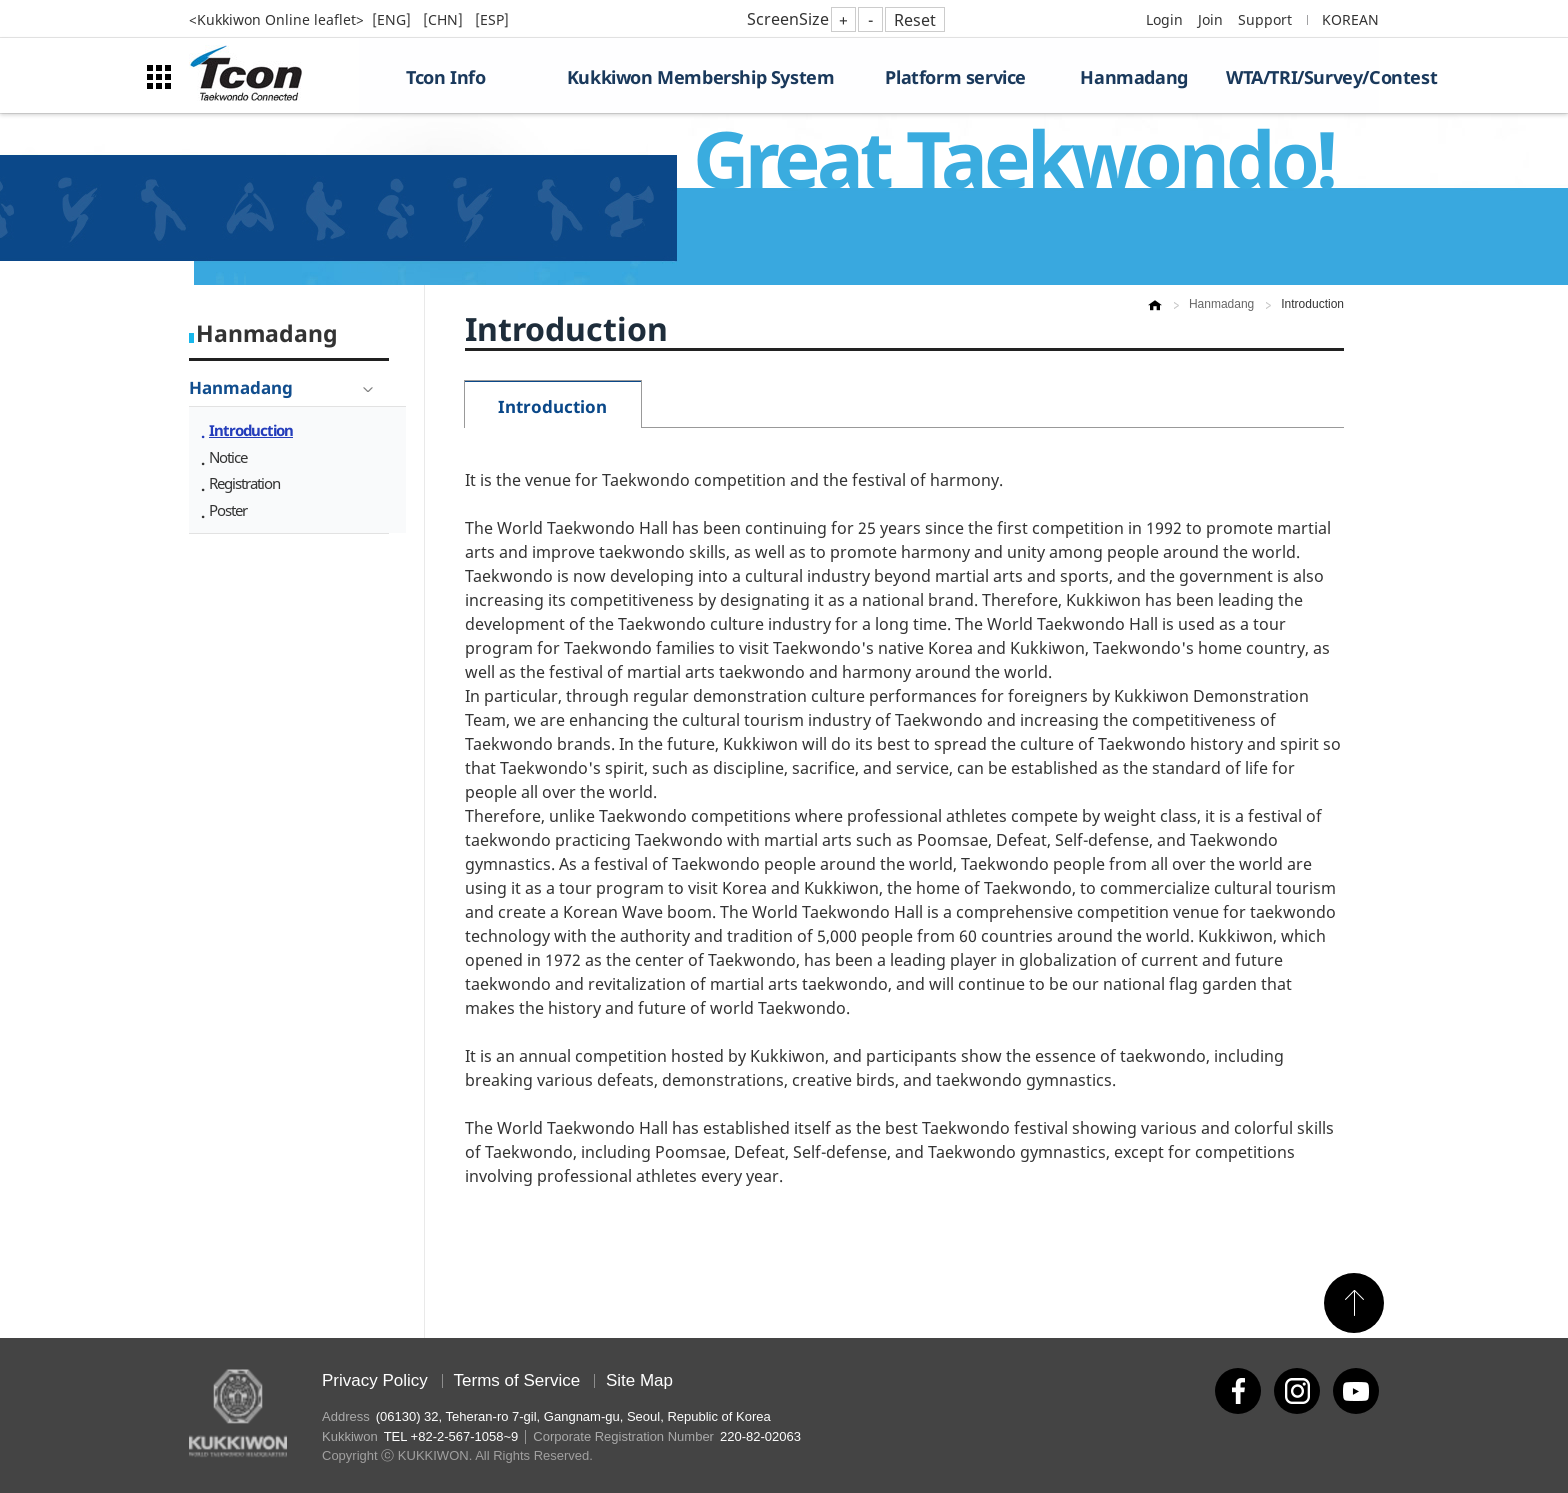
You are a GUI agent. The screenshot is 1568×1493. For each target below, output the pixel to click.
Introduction (251, 430)
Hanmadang (1133, 77)
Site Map (639, 1380)
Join (1210, 19)
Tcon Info (445, 77)
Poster (228, 510)
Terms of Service (517, 1380)
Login (1164, 19)
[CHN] (445, 19)
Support (1265, 19)
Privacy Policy (375, 1380)
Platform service (955, 77)
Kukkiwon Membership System (701, 77)
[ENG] (393, 19)
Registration (244, 483)
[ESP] (492, 19)
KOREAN (1350, 19)
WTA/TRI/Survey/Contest (1302, 77)
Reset (915, 20)
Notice (228, 457)
